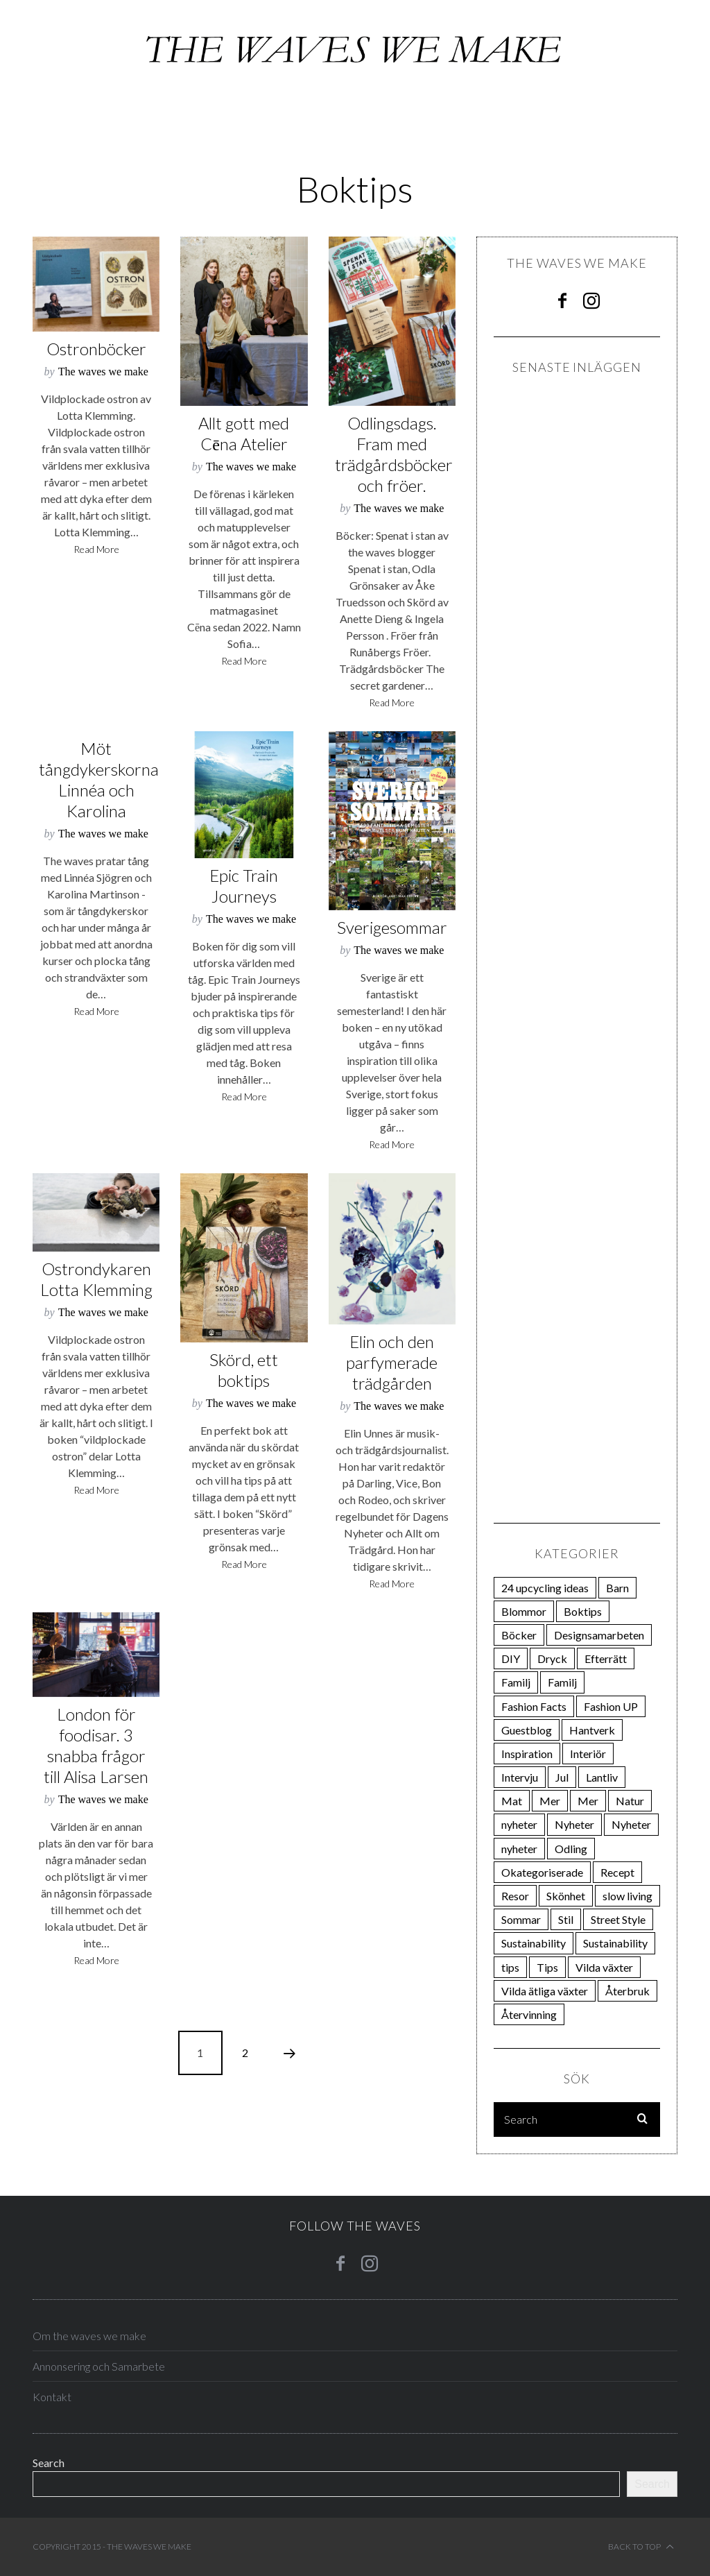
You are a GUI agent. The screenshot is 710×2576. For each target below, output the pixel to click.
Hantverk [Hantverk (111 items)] (592, 1730)
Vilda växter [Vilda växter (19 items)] (604, 1967)
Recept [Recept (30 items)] (617, 1872)
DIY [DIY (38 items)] (510, 1658)
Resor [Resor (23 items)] (515, 1895)
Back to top (641, 2546)
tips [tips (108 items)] (510, 1967)
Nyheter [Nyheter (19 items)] (631, 1824)
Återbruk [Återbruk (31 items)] (627, 1990)
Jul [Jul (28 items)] (562, 1777)
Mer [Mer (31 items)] (588, 1800)
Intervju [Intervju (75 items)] (519, 1777)
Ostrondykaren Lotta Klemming (96, 1279)
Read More (96, 550)
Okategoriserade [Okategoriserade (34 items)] (542, 1872)
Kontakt (52, 2396)
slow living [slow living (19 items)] (627, 1895)
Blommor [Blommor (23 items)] (523, 1611)
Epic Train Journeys (243, 885)
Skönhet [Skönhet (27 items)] (565, 1895)
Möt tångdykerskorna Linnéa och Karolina (99, 779)
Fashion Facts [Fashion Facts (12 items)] (533, 1706)
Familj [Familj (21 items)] (515, 1682)
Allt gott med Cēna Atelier (243, 433)
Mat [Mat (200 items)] (511, 1800)
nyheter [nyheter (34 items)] (519, 1824)
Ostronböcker (96, 349)
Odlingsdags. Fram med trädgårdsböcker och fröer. (394, 454)
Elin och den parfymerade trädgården (392, 1362)
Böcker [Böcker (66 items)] (519, 1634)
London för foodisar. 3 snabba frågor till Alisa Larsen (96, 1745)
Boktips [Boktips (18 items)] (583, 1611)
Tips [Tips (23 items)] (547, 1967)
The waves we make (103, 371)
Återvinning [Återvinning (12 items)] (529, 2014)
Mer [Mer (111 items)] (549, 1800)
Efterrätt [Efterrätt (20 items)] (606, 1658)
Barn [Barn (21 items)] (617, 1587)
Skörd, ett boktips (243, 1369)
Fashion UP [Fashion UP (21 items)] (611, 1706)
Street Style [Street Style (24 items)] (618, 1919)
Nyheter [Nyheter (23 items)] (574, 1824)
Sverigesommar (392, 927)
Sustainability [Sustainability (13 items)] (615, 1943)
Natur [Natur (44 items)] (630, 1800)
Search (48, 2462)
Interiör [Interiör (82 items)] (588, 1753)
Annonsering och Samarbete (99, 2366)
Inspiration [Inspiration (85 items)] (527, 1753)
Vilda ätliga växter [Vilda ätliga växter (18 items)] (544, 1990)
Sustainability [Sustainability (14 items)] (533, 1943)
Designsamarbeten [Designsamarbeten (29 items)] (599, 1634)
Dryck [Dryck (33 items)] (552, 1658)
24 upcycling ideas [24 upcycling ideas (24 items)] (545, 1587)
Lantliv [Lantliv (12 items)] (602, 1777)
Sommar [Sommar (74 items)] (521, 1919)
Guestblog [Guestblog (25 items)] (526, 1730)
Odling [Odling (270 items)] (571, 1848)
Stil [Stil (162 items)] (565, 1919)
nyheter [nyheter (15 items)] (519, 1848)
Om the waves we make (89, 2335)
